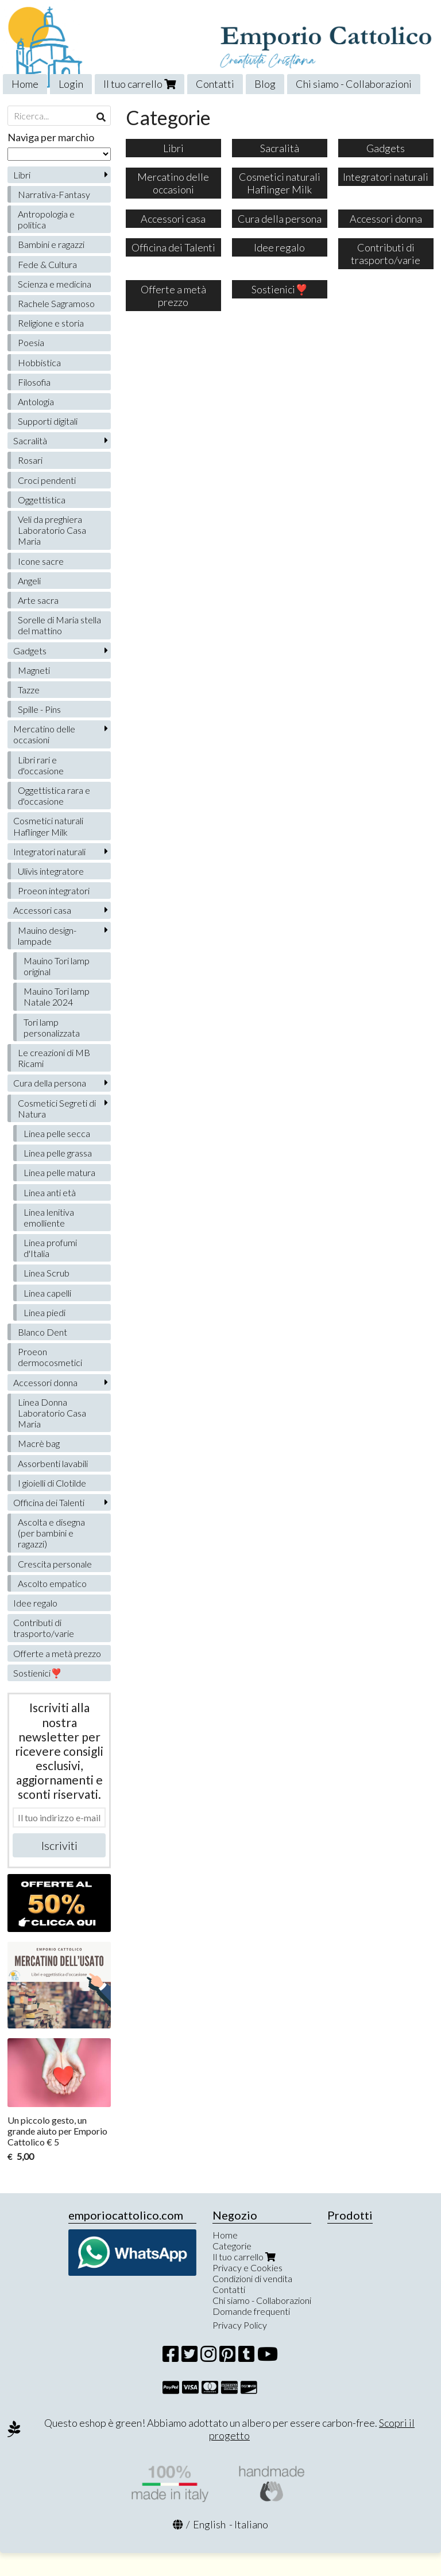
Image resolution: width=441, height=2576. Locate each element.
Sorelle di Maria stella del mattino (59, 625)
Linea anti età (50, 1192)
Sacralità (30, 440)
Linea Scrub (46, 1272)
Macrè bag (39, 1443)
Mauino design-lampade (47, 935)
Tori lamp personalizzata (52, 1027)
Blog (265, 83)
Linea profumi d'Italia (50, 1248)
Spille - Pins (39, 709)
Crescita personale (55, 1563)
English (209, 2524)
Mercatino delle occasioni (44, 734)
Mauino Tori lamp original (57, 966)
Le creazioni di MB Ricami (54, 1058)
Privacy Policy (239, 2324)
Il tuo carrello (139, 83)
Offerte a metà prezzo (57, 1653)
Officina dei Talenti (48, 1502)
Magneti (34, 670)
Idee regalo (35, 1602)
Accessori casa (42, 910)
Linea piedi (44, 1312)
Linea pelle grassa (58, 1152)
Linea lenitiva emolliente (49, 1217)
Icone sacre (41, 561)
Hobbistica (39, 362)
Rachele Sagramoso (56, 303)
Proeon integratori (54, 890)
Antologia (36, 401)
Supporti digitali (48, 421)
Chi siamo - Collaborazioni (354, 83)
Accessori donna (45, 1382)
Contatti (215, 83)
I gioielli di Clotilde (52, 1482)
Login (71, 83)
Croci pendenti (47, 480)
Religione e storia (51, 322)
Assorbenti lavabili (53, 1463)
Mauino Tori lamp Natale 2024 (57, 996)
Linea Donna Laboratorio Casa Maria (52, 1412)
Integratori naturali (49, 851)
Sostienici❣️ (37, 1672)
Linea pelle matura (59, 1172)
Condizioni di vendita (252, 2278)
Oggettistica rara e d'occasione (54, 795)
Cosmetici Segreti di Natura (57, 1108)
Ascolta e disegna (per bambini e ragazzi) (51, 1532)
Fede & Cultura (47, 264)
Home (24, 83)
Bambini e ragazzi (51, 244)
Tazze (29, 689)
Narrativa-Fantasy (54, 194)
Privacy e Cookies (247, 2267)
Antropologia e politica (46, 219)
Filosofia (34, 382)
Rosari (30, 460)
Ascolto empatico (52, 1583)
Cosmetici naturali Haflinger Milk (48, 826)
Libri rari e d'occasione (41, 765)
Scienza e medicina (54, 283)
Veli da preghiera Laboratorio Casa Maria (52, 530)
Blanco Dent (42, 1331)
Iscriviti (59, 1845)
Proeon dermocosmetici (50, 1357)
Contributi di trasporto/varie (43, 1628)
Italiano (251, 2524)
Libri (21, 174)
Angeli (29, 580)
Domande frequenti (251, 2311)
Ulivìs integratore (51, 871)
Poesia (31, 342)
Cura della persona (49, 1082)
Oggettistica (41, 499)
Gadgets (30, 650)
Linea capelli (47, 1292)
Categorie (232, 2245)
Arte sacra (38, 600)
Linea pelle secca (57, 1133)
